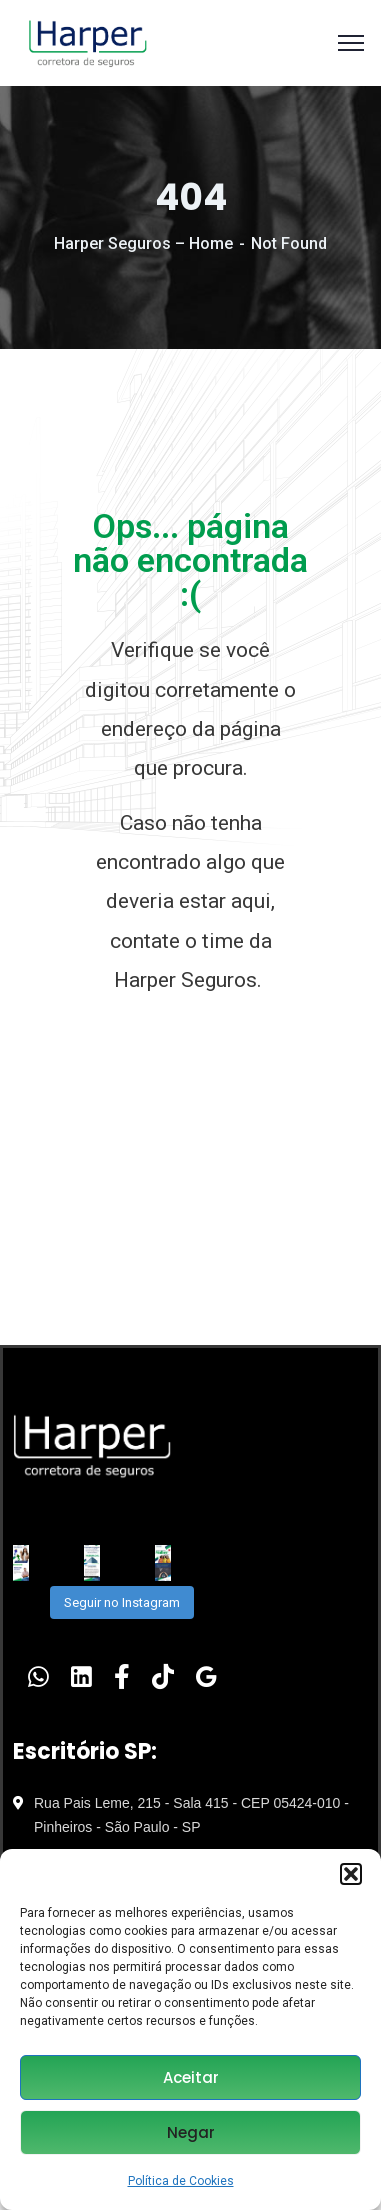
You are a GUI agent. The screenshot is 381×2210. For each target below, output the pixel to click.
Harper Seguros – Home (143, 243)
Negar (191, 2132)
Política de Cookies (181, 2181)
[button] (351, 1874)
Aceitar (191, 2077)
